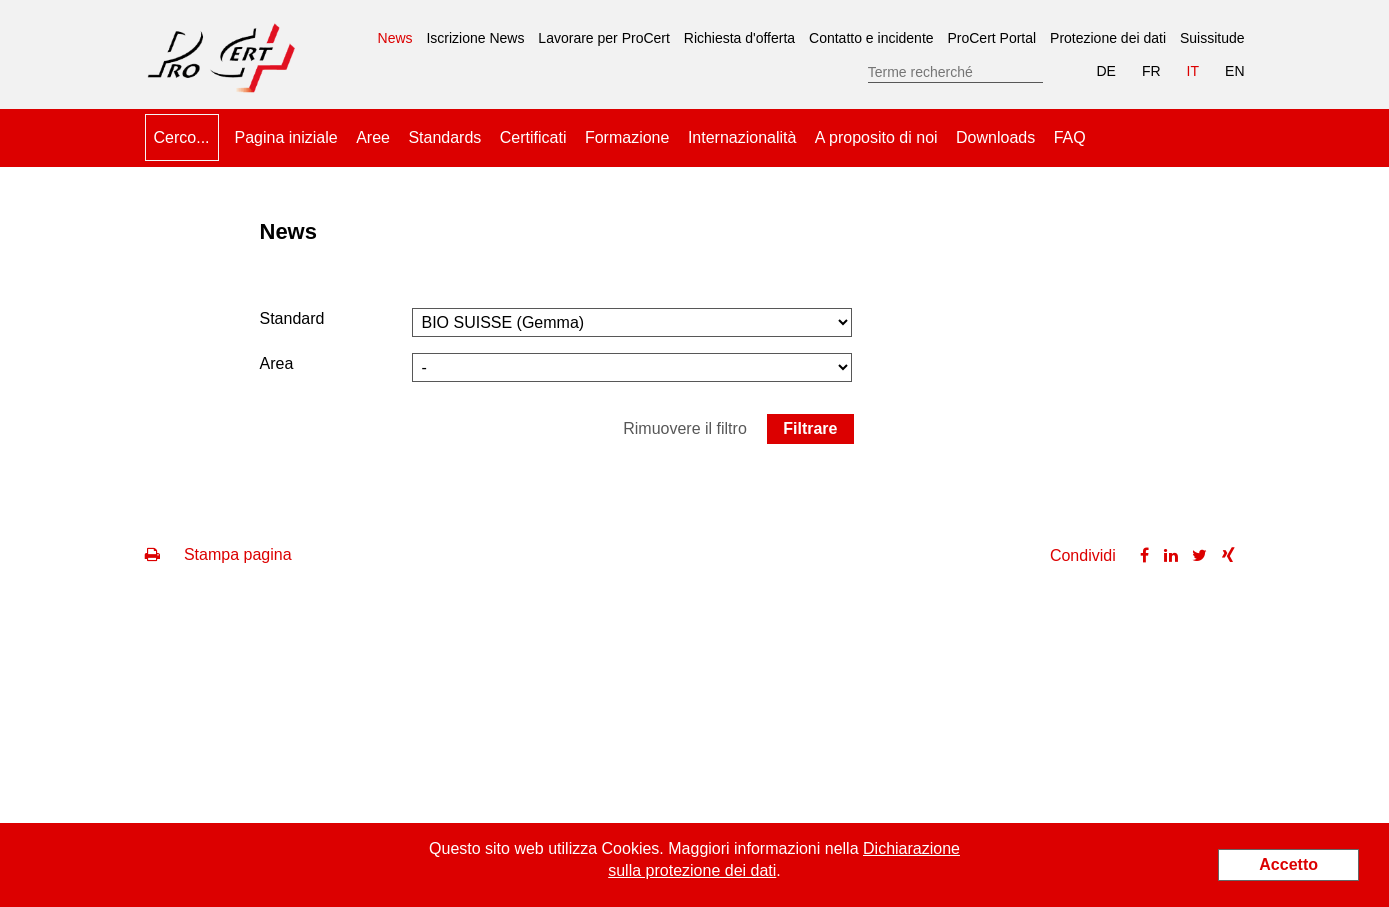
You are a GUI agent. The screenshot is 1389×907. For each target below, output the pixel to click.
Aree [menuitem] (373, 137)
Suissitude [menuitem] (1212, 38)
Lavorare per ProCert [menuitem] (604, 38)
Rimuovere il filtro (685, 428)
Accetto (1288, 864)
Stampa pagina (218, 554)
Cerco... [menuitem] (182, 137)
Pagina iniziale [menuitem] (286, 137)
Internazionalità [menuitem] (742, 137)
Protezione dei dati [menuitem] (1108, 38)
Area (277, 363)
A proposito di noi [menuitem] (876, 137)
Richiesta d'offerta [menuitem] (739, 38)
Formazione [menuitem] (627, 137)
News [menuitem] (395, 31)
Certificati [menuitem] (533, 137)
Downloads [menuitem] (995, 137)
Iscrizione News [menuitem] (475, 38)
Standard (292, 318)
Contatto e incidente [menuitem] (871, 38)
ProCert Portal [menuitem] (991, 38)
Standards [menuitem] (444, 137)
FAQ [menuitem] (1070, 137)
